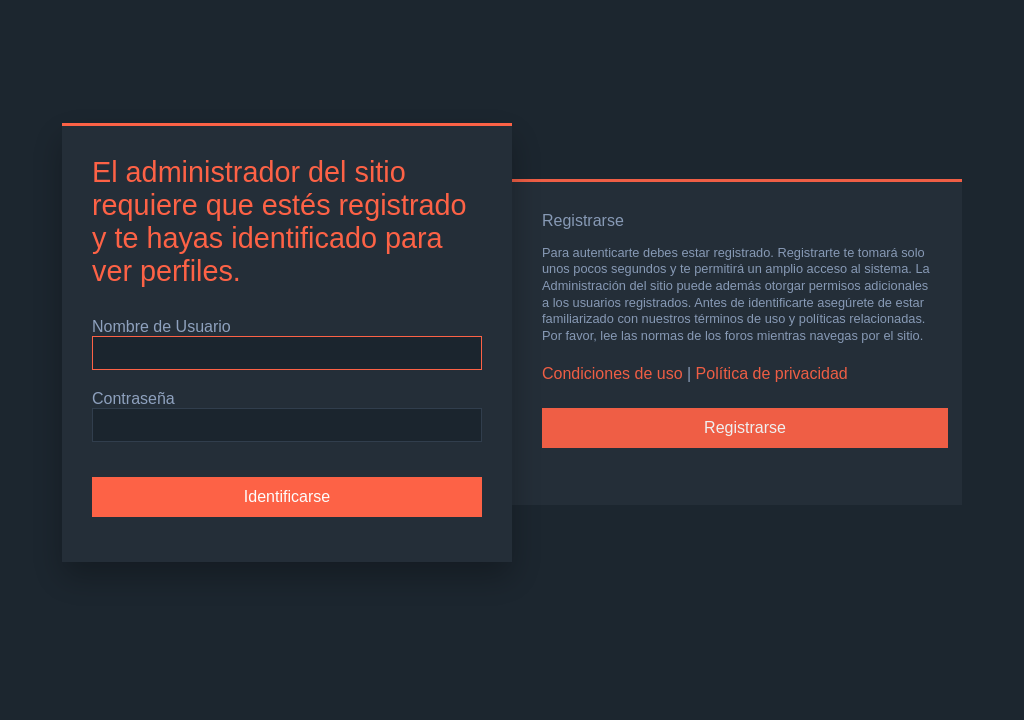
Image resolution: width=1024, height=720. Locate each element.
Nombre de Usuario (161, 326)
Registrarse (745, 427)
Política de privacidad (772, 373)
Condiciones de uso (612, 373)
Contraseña (133, 398)
